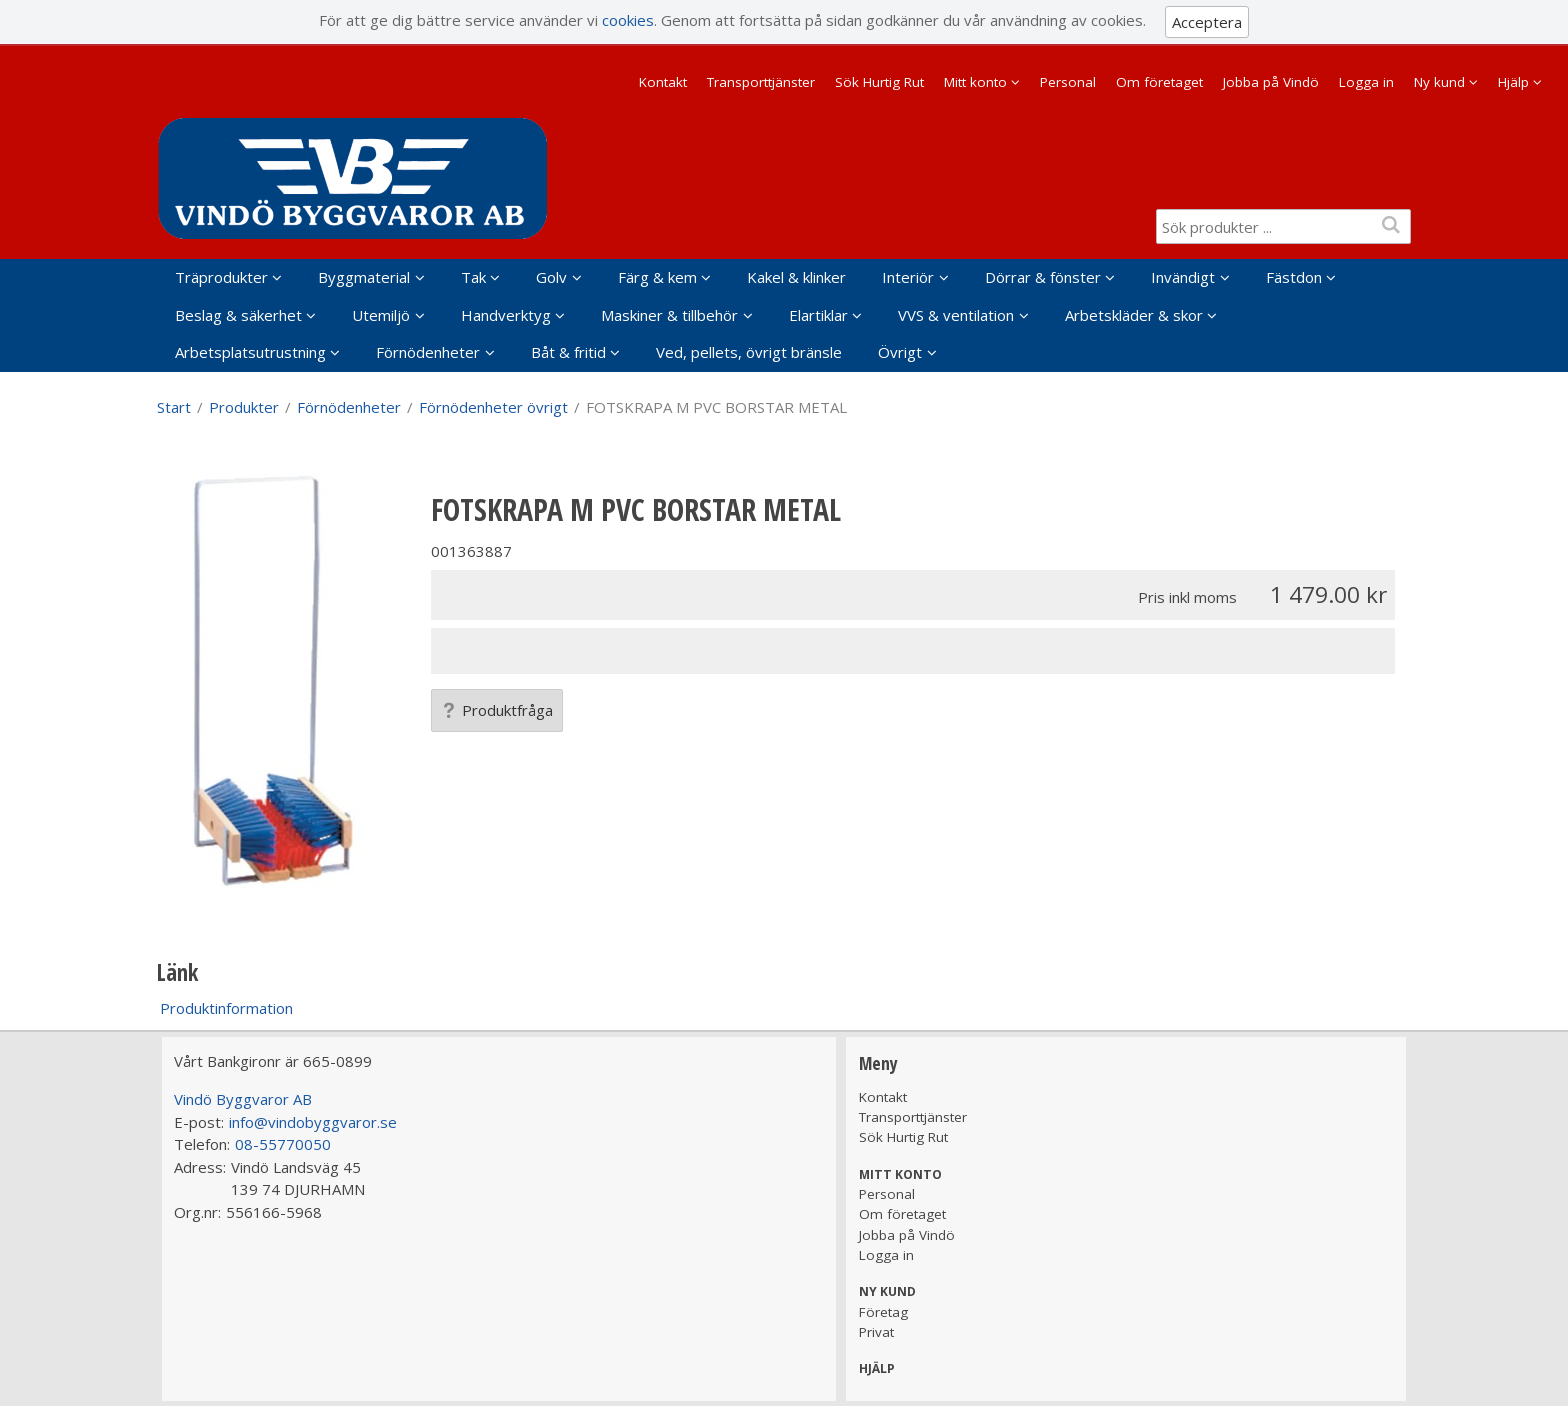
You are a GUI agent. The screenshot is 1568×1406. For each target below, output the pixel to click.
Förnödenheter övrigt (493, 407)
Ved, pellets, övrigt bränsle (749, 352)
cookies (628, 20)
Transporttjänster (761, 82)
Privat (876, 1332)
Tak (473, 277)
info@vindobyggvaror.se (313, 1122)
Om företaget (1159, 82)
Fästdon (1294, 277)
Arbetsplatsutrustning (250, 352)
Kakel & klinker (796, 277)
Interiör (908, 277)
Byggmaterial (364, 277)
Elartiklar (818, 315)
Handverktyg (506, 315)
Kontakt (663, 82)
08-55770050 (283, 1144)
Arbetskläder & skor (1134, 315)
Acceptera (1207, 22)
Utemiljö (381, 315)
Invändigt (1183, 277)
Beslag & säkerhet (238, 315)
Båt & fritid (568, 352)
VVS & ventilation (956, 315)
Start (174, 407)
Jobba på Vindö (1271, 82)
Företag (883, 1312)
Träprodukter (221, 277)
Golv (551, 277)
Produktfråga (497, 710)
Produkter (244, 407)
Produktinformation (226, 1008)
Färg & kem (657, 277)
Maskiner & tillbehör (669, 315)
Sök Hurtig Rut (879, 82)
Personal (1068, 82)
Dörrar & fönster (1043, 277)
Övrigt (900, 352)
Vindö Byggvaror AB (243, 1099)
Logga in (1366, 82)
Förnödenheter (428, 352)
